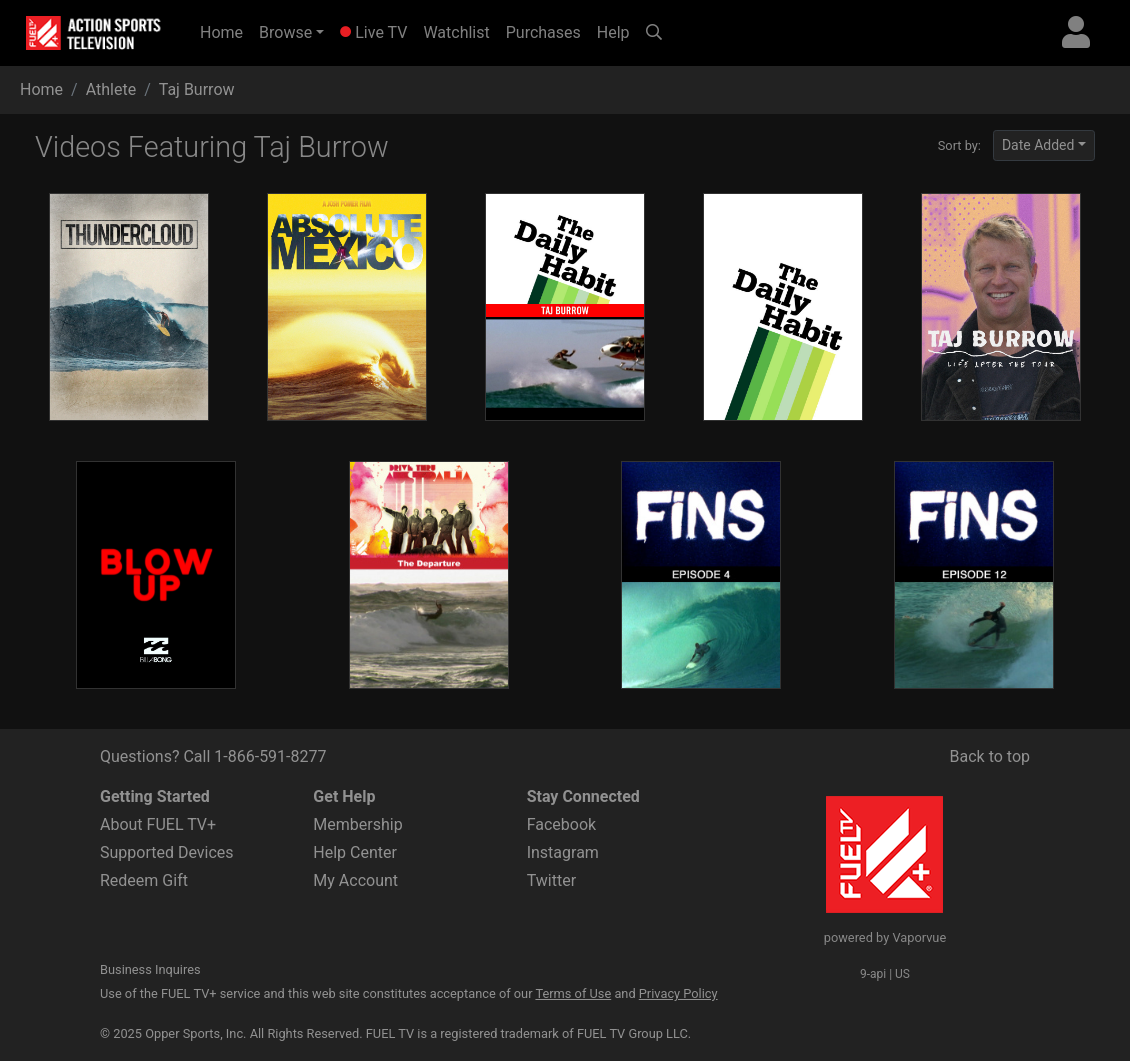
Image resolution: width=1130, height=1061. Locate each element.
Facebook (561, 824)
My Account (355, 880)
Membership (357, 824)
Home (225, 31)
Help (613, 32)
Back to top (990, 756)
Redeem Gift (144, 880)
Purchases (543, 32)
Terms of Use (573, 993)
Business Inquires (150, 969)
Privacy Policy (678, 993)
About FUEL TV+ (158, 824)
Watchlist (456, 32)
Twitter (551, 880)
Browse (285, 32)
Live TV (373, 32)
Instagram (563, 852)
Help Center (355, 852)
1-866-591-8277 (270, 756)
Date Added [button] (1038, 145)
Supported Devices (167, 852)
